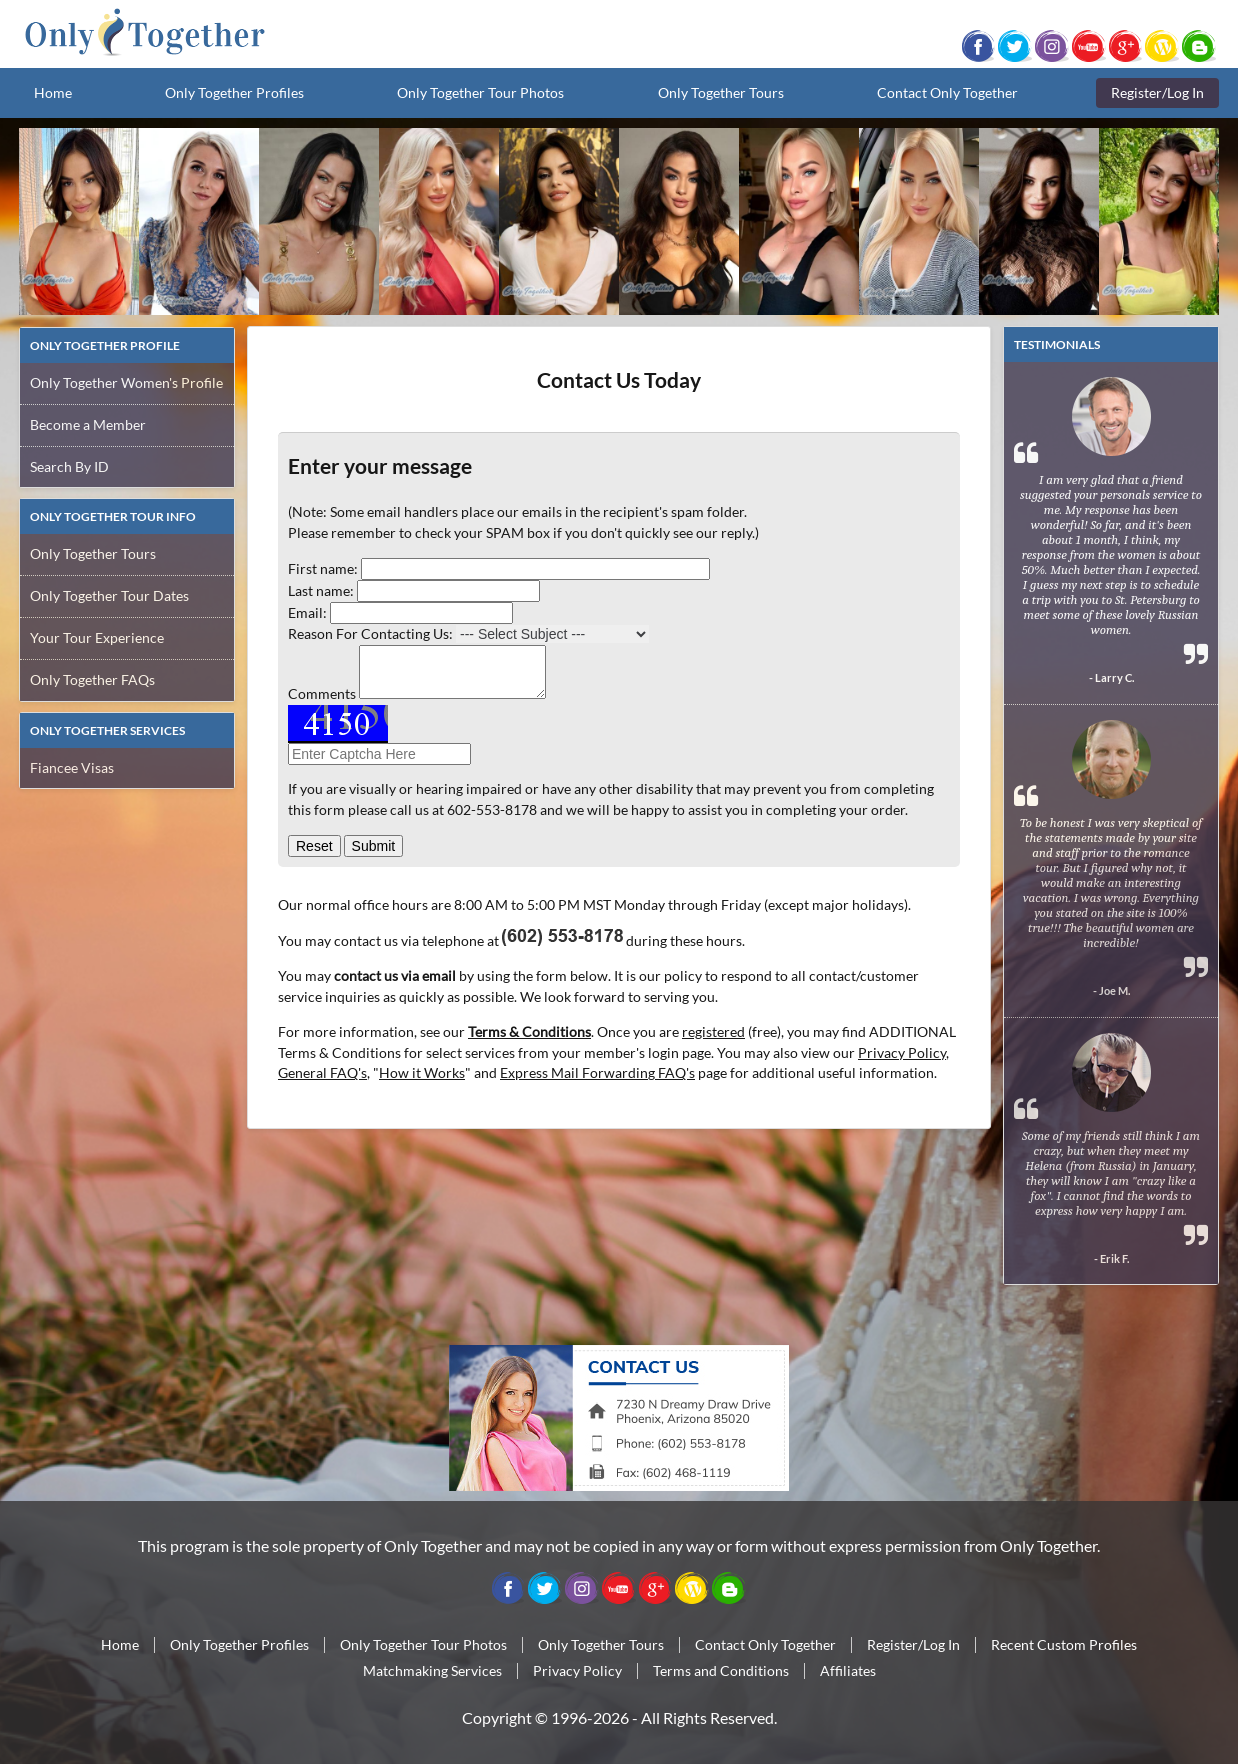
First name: (323, 568)
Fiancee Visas (72, 767)
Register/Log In (1157, 92)
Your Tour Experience (97, 637)
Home (53, 92)
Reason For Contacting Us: (370, 633)
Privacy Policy (902, 1052)
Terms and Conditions (721, 1670)
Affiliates (848, 1670)
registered (713, 1031)
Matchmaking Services (432, 1670)
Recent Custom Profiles (1064, 1644)
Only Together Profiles (234, 92)
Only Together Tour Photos (480, 92)
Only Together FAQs (92, 679)
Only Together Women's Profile (126, 382)
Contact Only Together (947, 92)
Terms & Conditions (529, 1031)
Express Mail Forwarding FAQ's (597, 1072)
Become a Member (88, 424)
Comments (322, 693)
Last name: (321, 590)
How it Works (422, 1072)
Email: (307, 612)
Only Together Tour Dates (109, 595)
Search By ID (69, 466)
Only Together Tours (721, 92)
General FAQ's (322, 1072)
